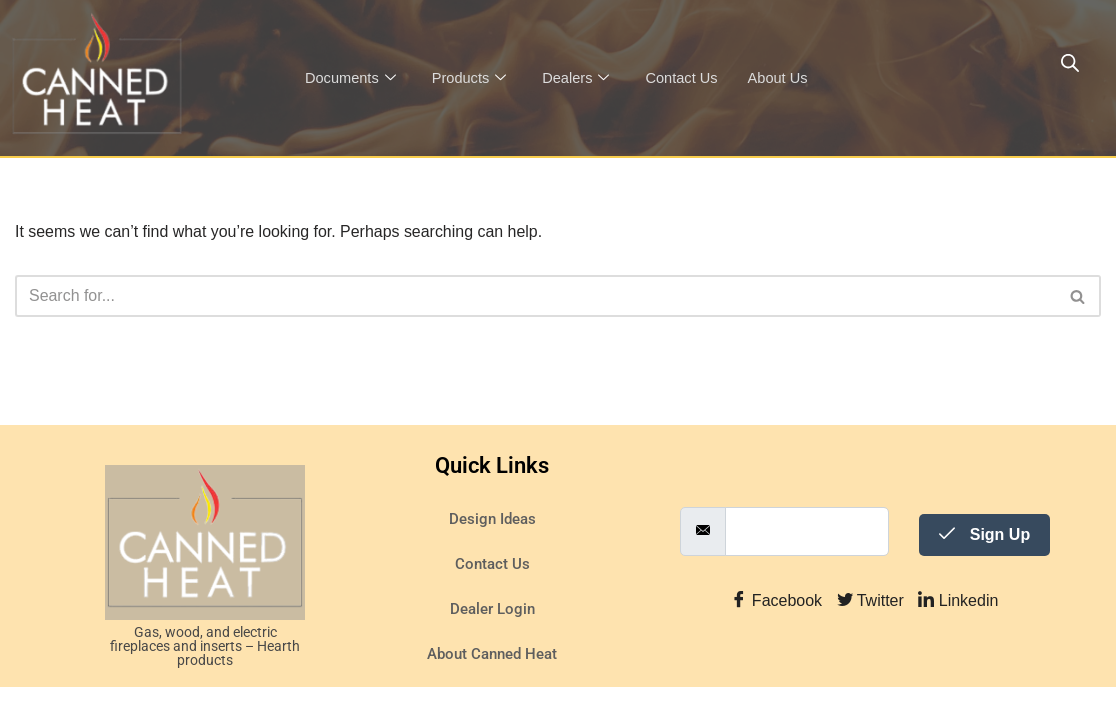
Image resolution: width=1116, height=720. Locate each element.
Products (472, 78)
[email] (807, 563)
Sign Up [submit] (984, 566)
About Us (786, 77)
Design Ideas (492, 552)
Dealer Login (492, 642)
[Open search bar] (1070, 63)
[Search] (535, 296)
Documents (351, 78)
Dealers (580, 78)
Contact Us (688, 77)
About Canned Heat (492, 687)
